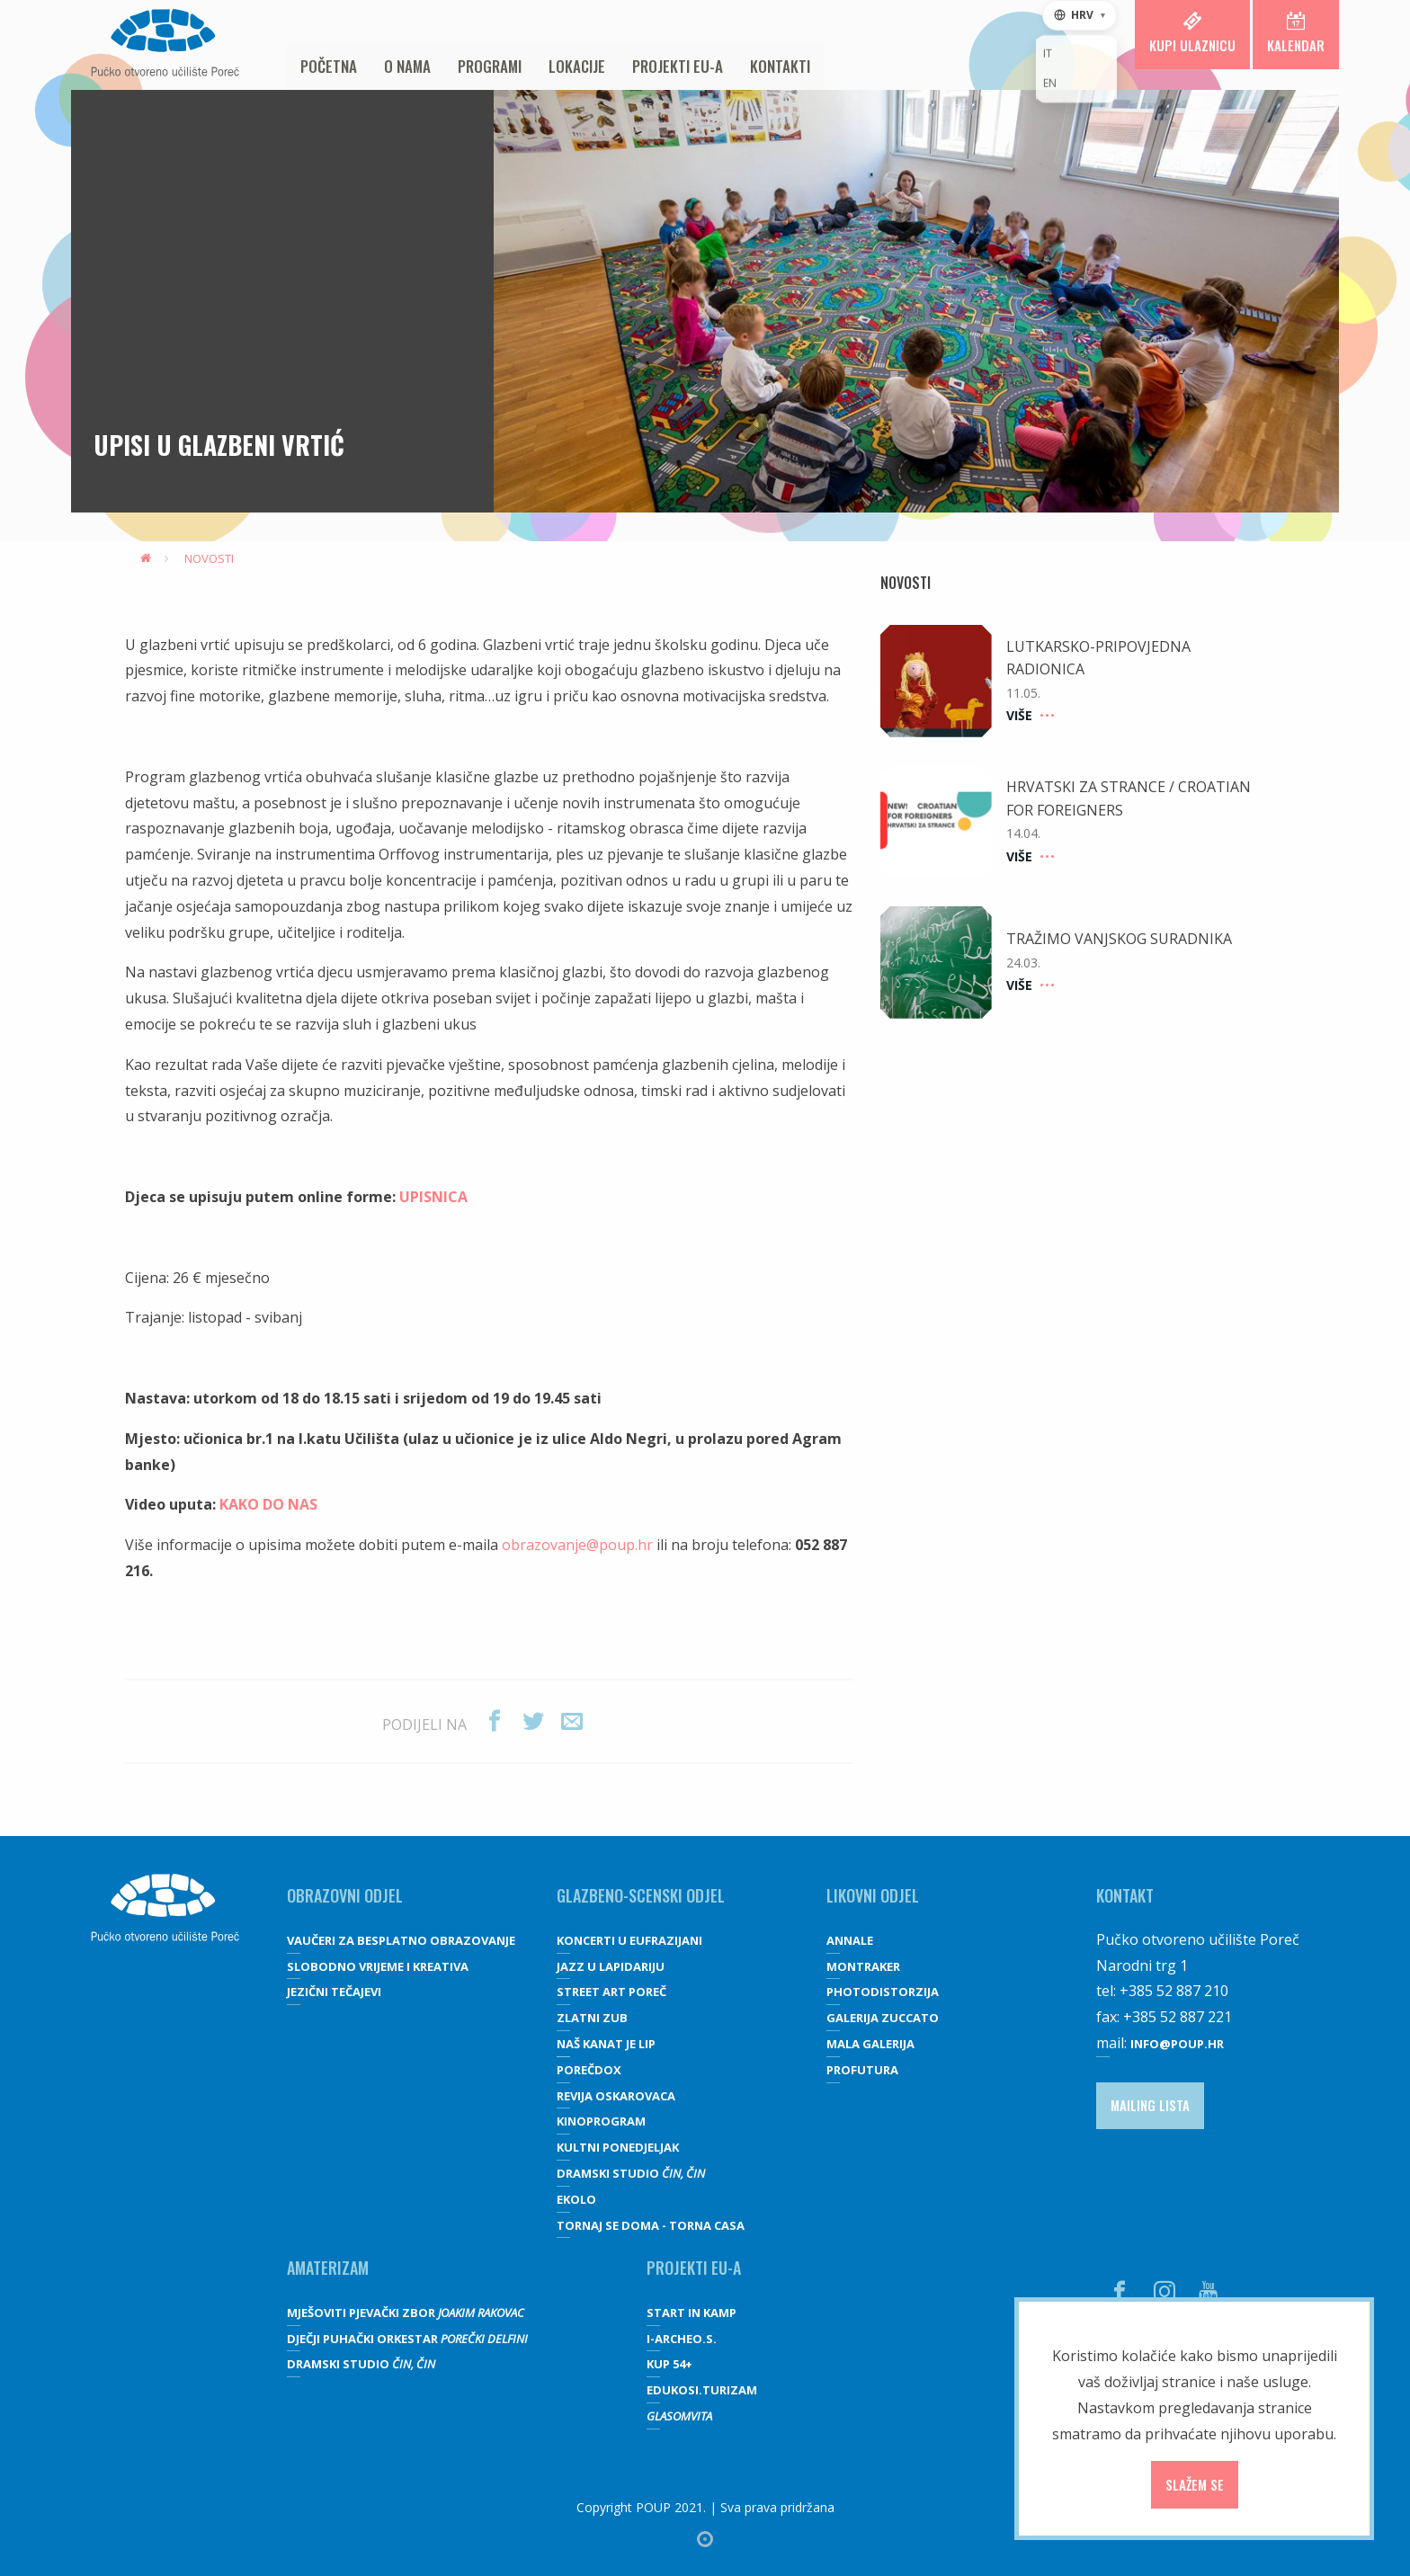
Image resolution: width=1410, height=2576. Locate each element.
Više (1027, 715)
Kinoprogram (601, 2121)
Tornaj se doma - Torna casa (651, 2225)
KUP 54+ (669, 2364)
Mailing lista (1150, 2105)
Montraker (863, 1966)
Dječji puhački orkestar (407, 2339)
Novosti (209, 558)
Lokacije (577, 66)
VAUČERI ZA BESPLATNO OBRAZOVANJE (401, 1940)
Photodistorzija (882, 1991)
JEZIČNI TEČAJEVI (334, 1991)
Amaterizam (328, 2267)
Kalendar (1296, 33)
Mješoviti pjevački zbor (405, 2312)
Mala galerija (870, 2044)
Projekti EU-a (677, 66)
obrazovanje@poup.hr (577, 1545)
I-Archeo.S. (682, 2339)
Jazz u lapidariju (611, 1966)
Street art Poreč (611, 1991)
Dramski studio (631, 2173)
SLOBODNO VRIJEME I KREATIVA (378, 1966)
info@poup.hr (1177, 2044)
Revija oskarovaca (616, 2096)
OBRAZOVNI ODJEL (345, 1895)
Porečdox (589, 2070)
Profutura (862, 2070)
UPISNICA (433, 1197)
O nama (407, 66)
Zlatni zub (592, 2018)
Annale (849, 1940)
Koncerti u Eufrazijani (629, 1940)
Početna (328, 66)
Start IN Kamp (691, 2312)
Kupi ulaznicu (1192, 33)
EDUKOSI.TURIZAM (702, 2390)
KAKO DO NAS (268, 1504)
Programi (490, 66)
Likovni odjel (872, 1895)
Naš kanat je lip (606, 2044)
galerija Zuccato (882, 2018)
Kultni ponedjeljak (618, 2147)
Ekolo (576, 2199)
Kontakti (780, 66)
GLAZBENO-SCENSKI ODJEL (641, 1895)
